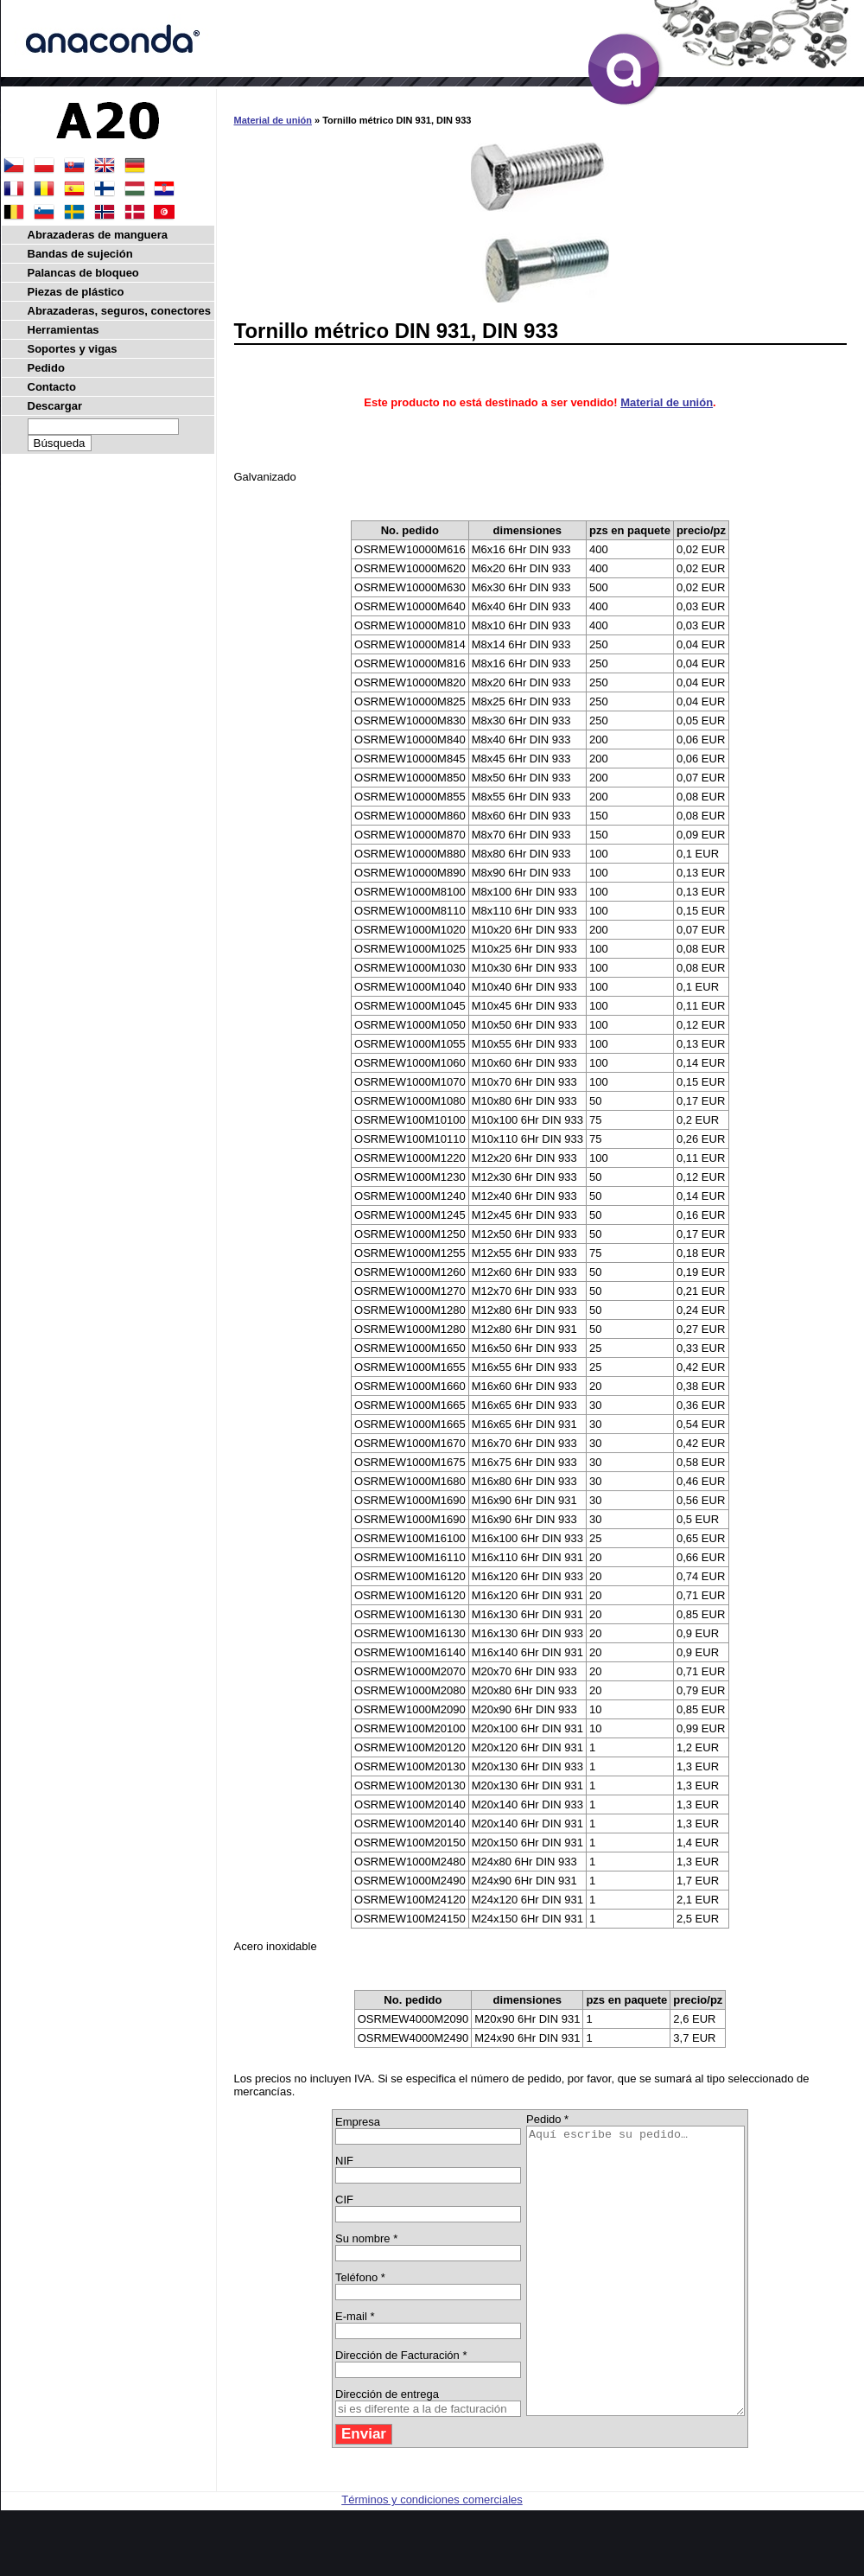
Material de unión (273, 120)
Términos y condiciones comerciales (432, 2556)
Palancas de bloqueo (83, 272)
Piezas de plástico (76, 291)
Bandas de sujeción (80, 253)
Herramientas (63, 329)
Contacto (52, 386)
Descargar (55, 405)
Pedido (46, 367)
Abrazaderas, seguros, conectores (119, 310)
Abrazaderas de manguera (98, 234)
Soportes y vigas (73, 348)
